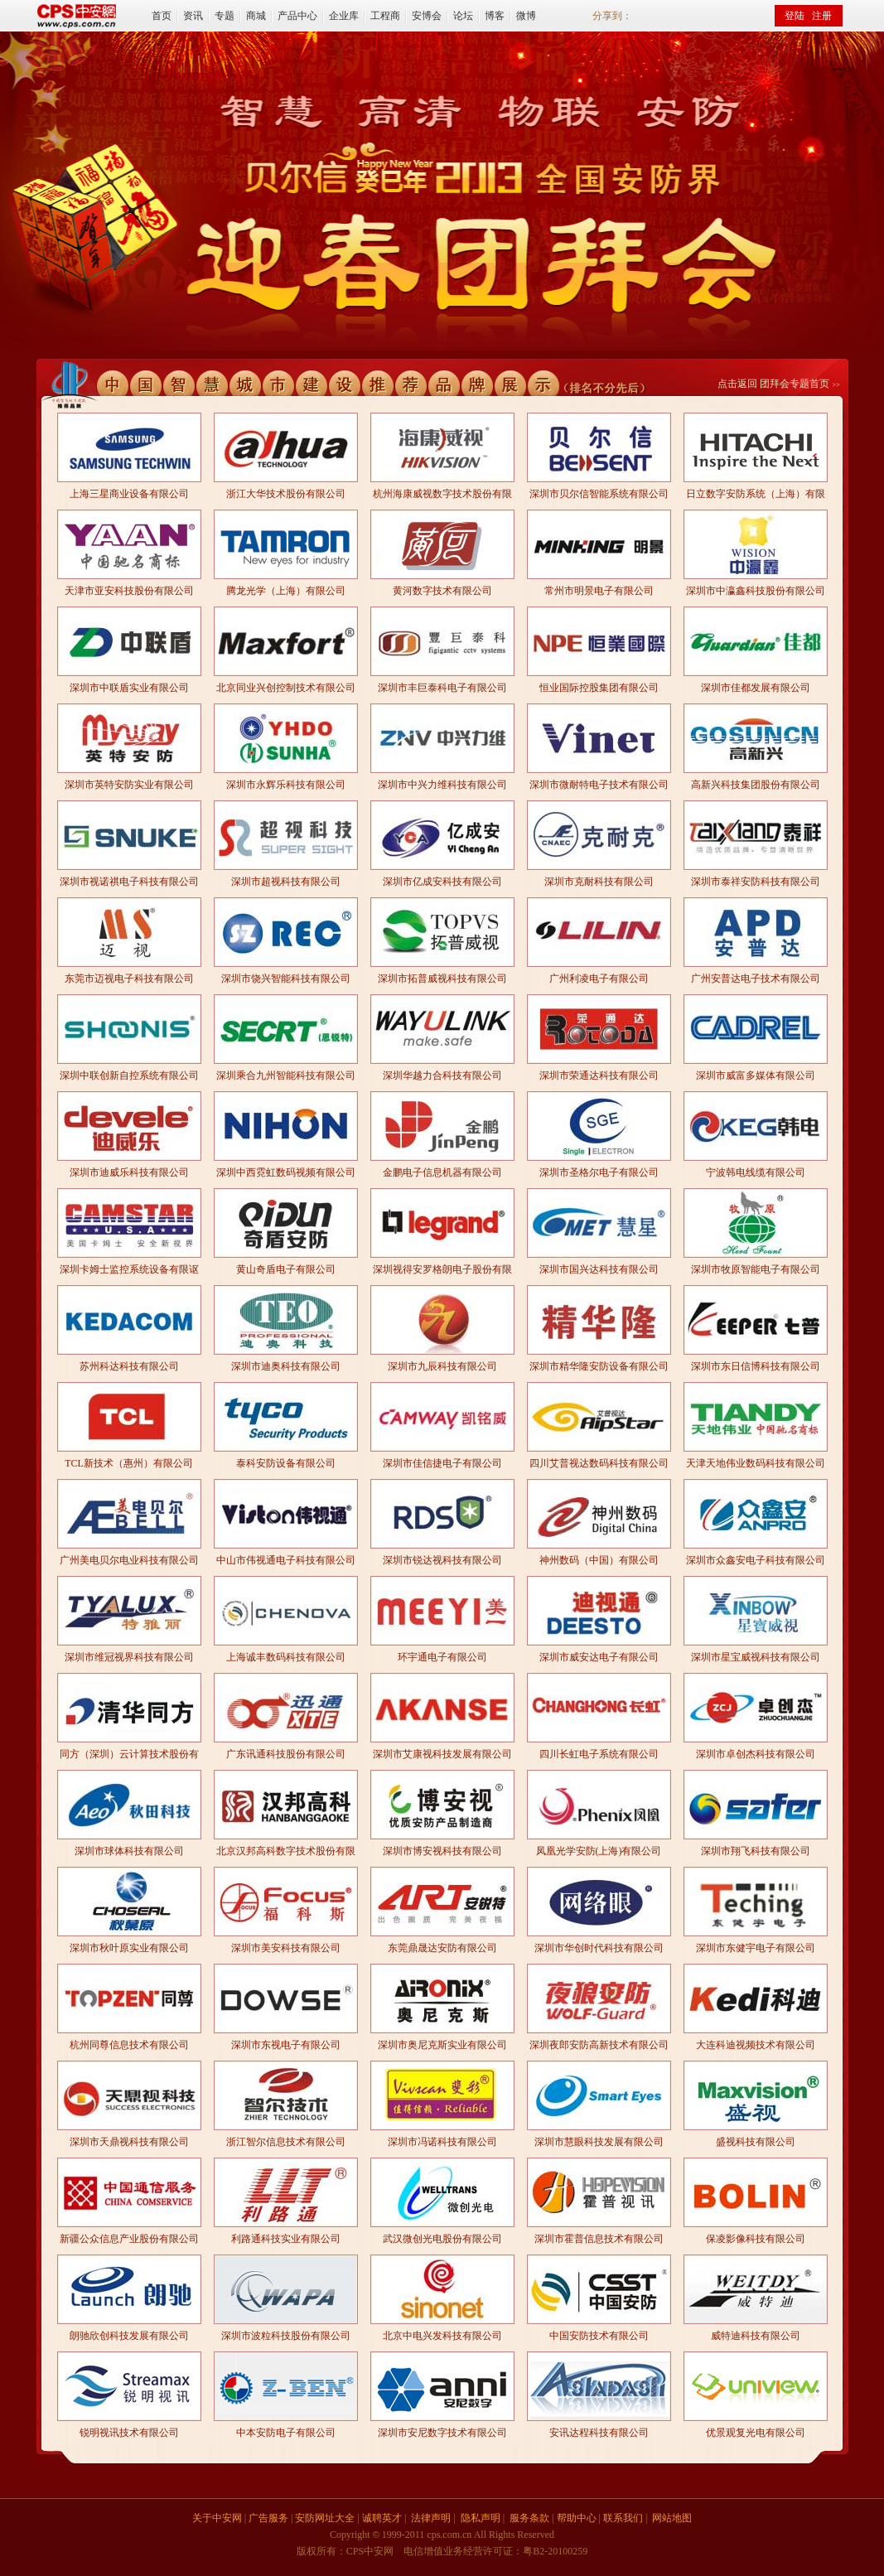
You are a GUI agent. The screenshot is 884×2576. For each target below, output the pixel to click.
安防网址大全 (325, 2518)
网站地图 (672, 2518)
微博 (526, 16)
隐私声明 (480, 2518)
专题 (224, 16)
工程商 (385, 16)
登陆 (794, 16)
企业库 (344, 16)
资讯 (193, 16)
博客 (495, 16)
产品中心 (297, 16)
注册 (822, 16)
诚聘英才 (382, 2518)
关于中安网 (217, 2518)
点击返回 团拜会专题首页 (773, 383)
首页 (161, 16)
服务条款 (529, 2518)
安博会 (427, 16)
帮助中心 (577, 2518)
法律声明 (431, 2518)
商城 (256, 16)
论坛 (463, 16)
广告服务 (268, 2518)
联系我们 (623, 2518)
